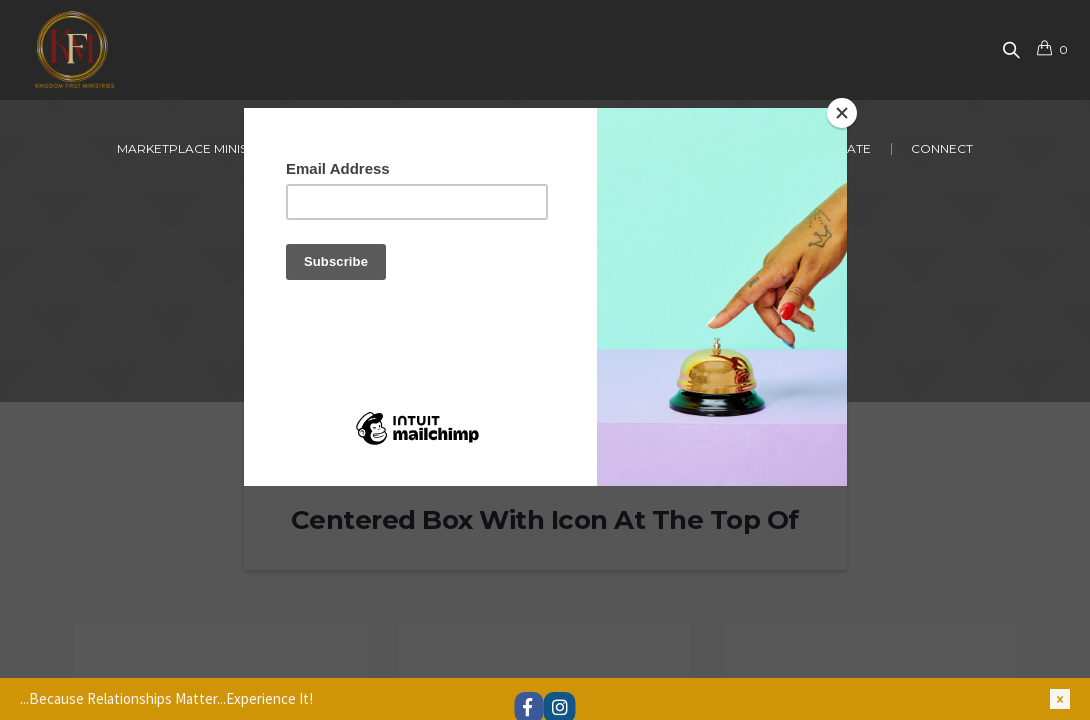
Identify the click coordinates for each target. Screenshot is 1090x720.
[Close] (842, 113)
